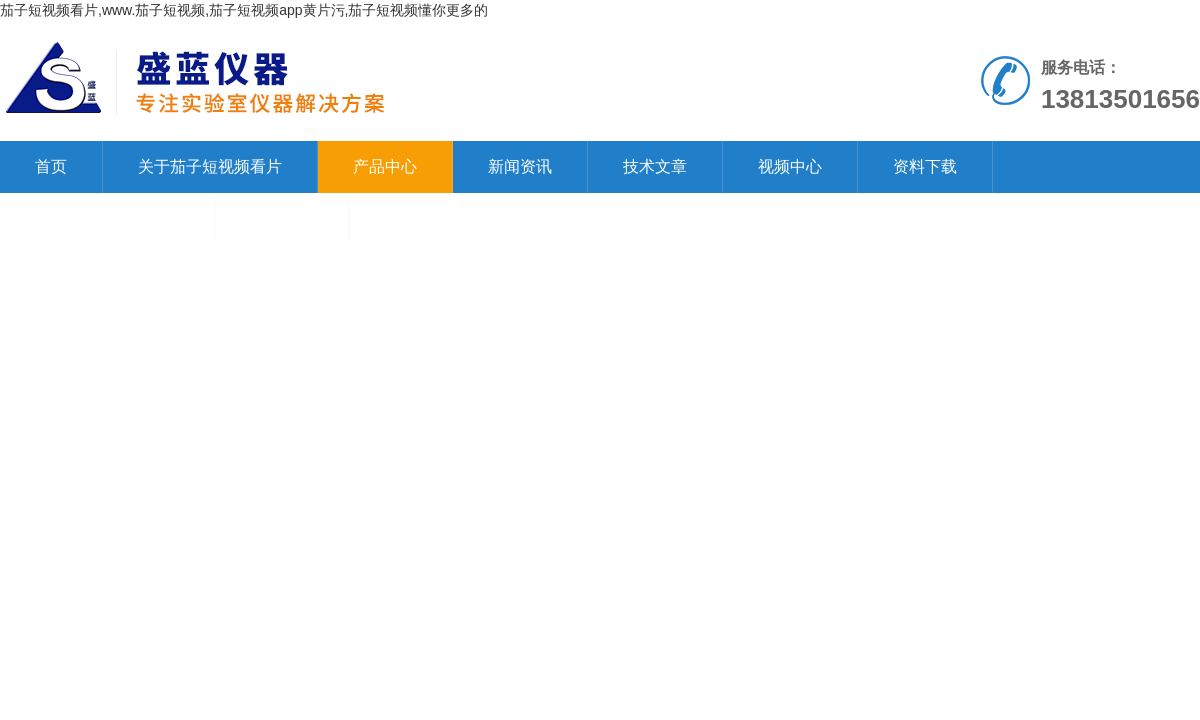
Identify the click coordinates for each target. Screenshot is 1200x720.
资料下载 (925, 166)
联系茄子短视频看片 (107, 218)
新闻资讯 (520, 166)
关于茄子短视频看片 (210, 166)
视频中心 (790, 166)
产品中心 (385, 166)
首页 (51, 166)
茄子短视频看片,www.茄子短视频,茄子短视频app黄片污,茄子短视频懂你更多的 (244, 10)
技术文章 (655, 166)
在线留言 (282, 218)
